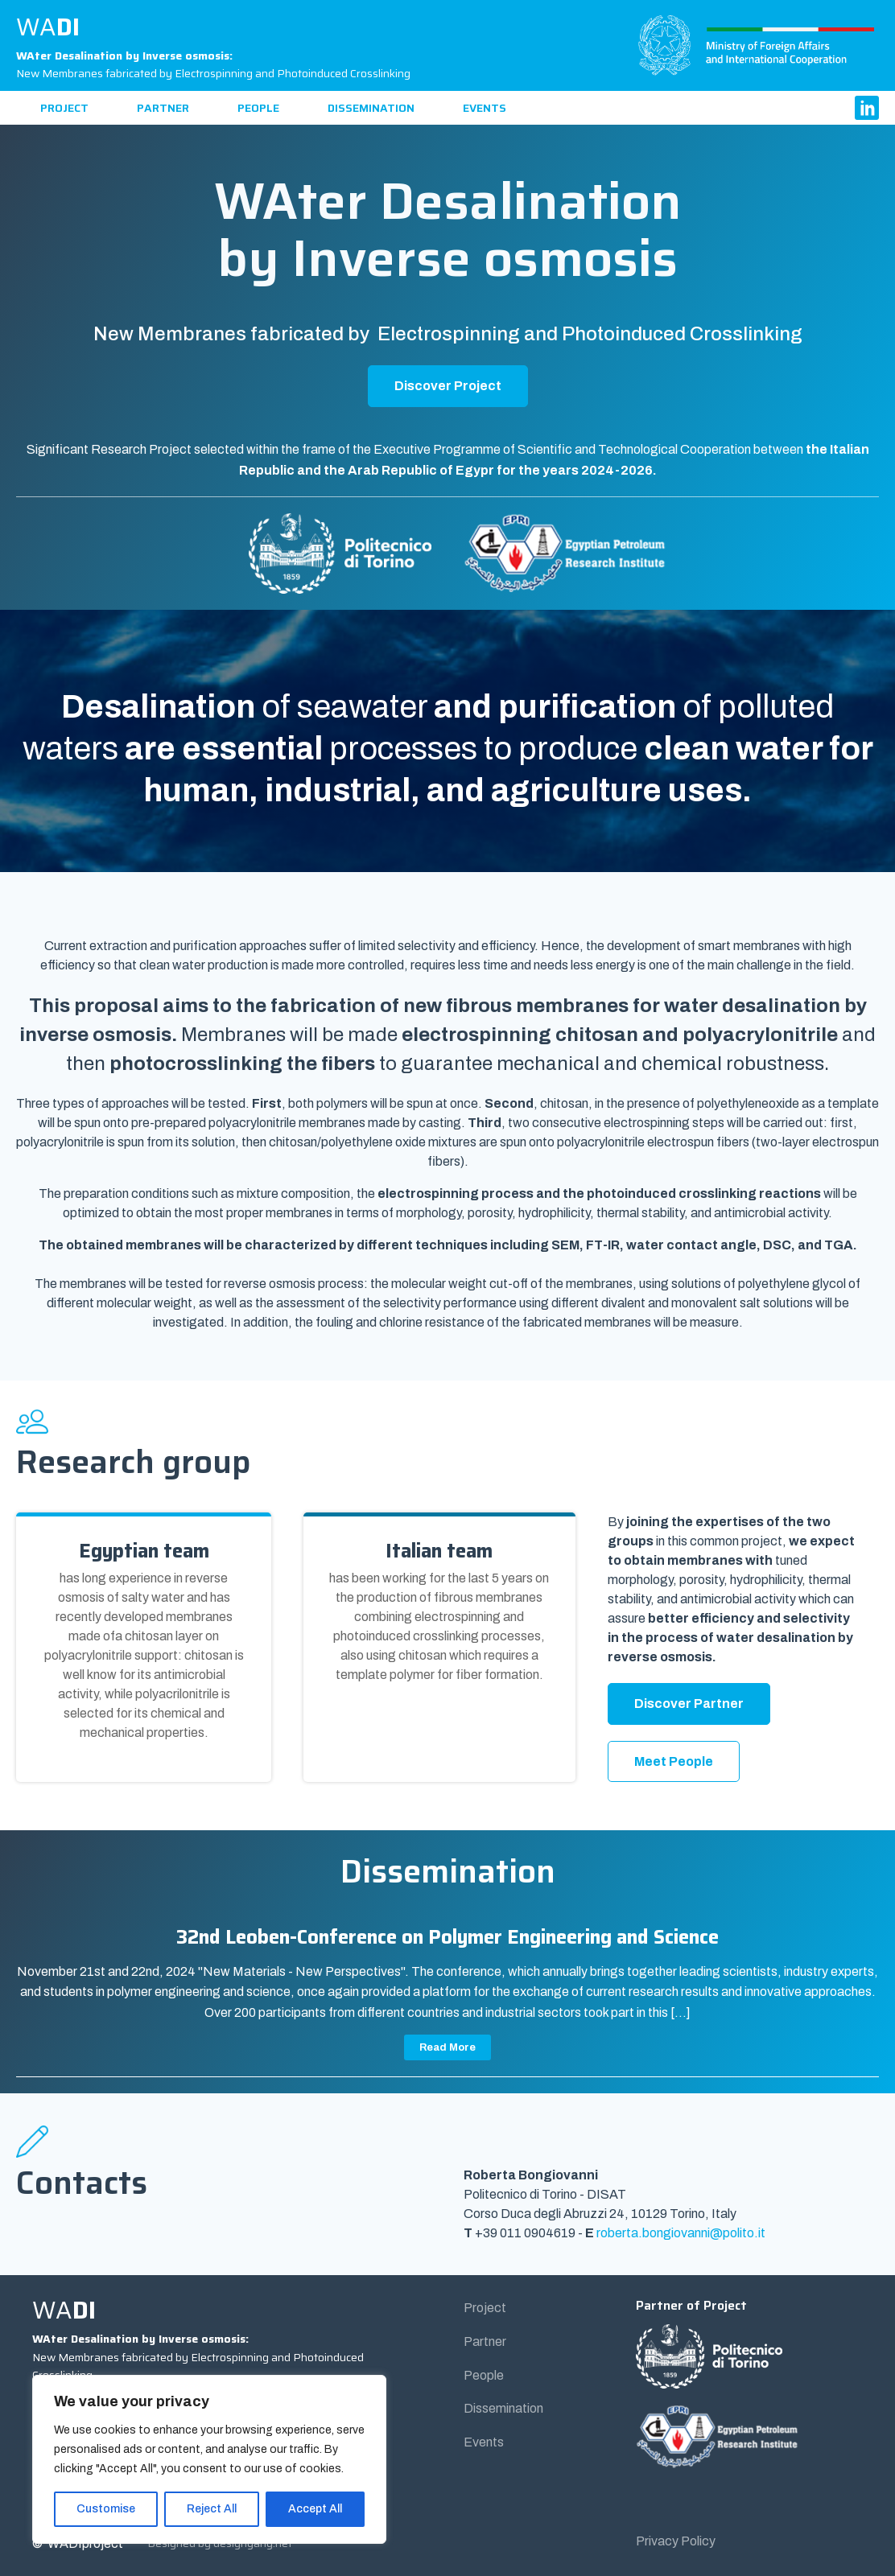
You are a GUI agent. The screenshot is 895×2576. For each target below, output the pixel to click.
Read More (447, 2047)
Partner (163, 108)
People (258, 108)
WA (48, 27)
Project (64, 108)
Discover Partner (689, 1703)
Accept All (315, 2509)
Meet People (673, 1761)
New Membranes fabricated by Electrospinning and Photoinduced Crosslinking (213, 64)
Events (484, 108)
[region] (209, 2459)
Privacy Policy (676, 2541)
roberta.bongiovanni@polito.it (680, 2233)
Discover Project (447, 386)
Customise (105, 2509)
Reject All (212, 2509)
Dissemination (371, 108)
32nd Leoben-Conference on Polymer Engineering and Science (447, 1937)
